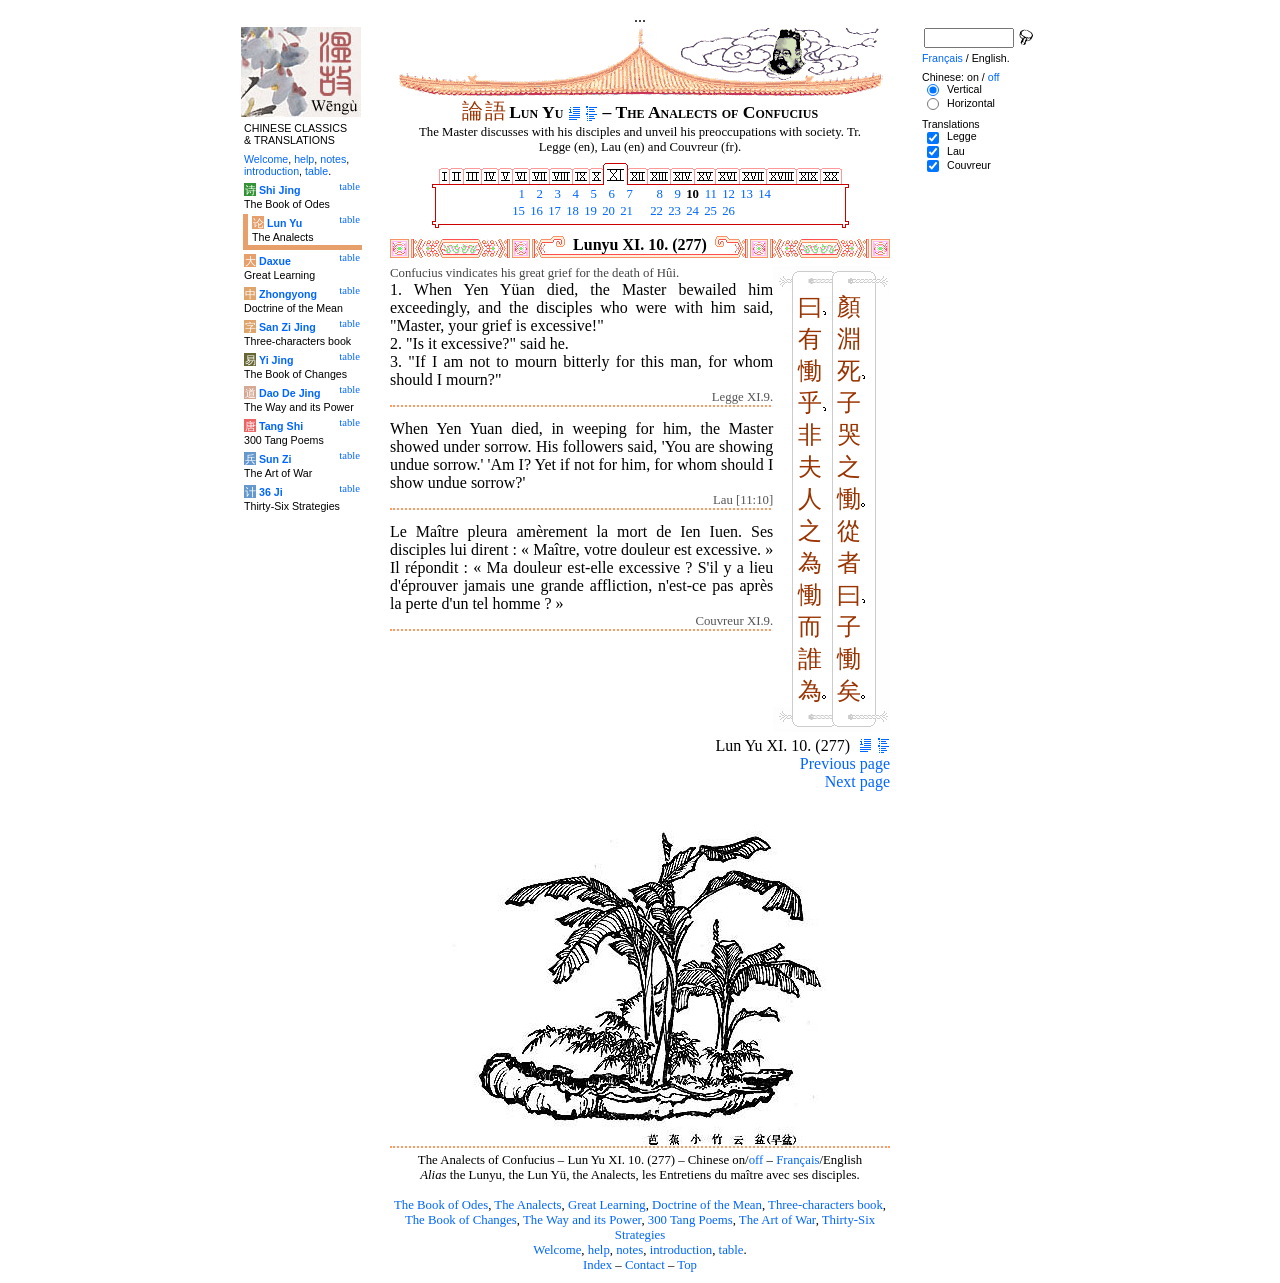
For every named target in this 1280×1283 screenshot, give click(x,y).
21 (625, 211)
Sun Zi (275, 459)
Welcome (557, 1250)
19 (589, 211)
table (731, 1250)
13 (745, 194)
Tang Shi (281, 426)
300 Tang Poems (690, 1220)
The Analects (527, 1205)
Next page (857, 781)
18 (571, 211)
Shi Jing (279, 190)
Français (797, 1160)
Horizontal (971, 103)
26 (727, 211)
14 (763, 194)
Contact (645, 1265)
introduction (681, 1250)
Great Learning (607, 1205)
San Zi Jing (287, 327)
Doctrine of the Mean (707, 1205)
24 (691, 211)
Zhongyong (288, 294)
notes (629, 1250)
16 (535, 211)
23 (673, 211)
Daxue (275, 261)
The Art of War (777, 1220)
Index (597, 1265)
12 (727, 194)
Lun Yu (284, 223)
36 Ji (271, 492)
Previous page (845, 763)
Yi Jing (276, 360)
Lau (956, 151)
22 (655, 211)
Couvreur (969, 165)
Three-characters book (825, 1205)
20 (607, 211)
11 (709, 194)
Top (687, 1265)
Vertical (964, 89)
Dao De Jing (290, 393)
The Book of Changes (461, 1220)
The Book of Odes (441, 1205)
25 (709, 211)
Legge (962, 136)
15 (517, 211)
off (756, 1160)
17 (553, 211)
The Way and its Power (582, 1220)
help (599, 1250)
